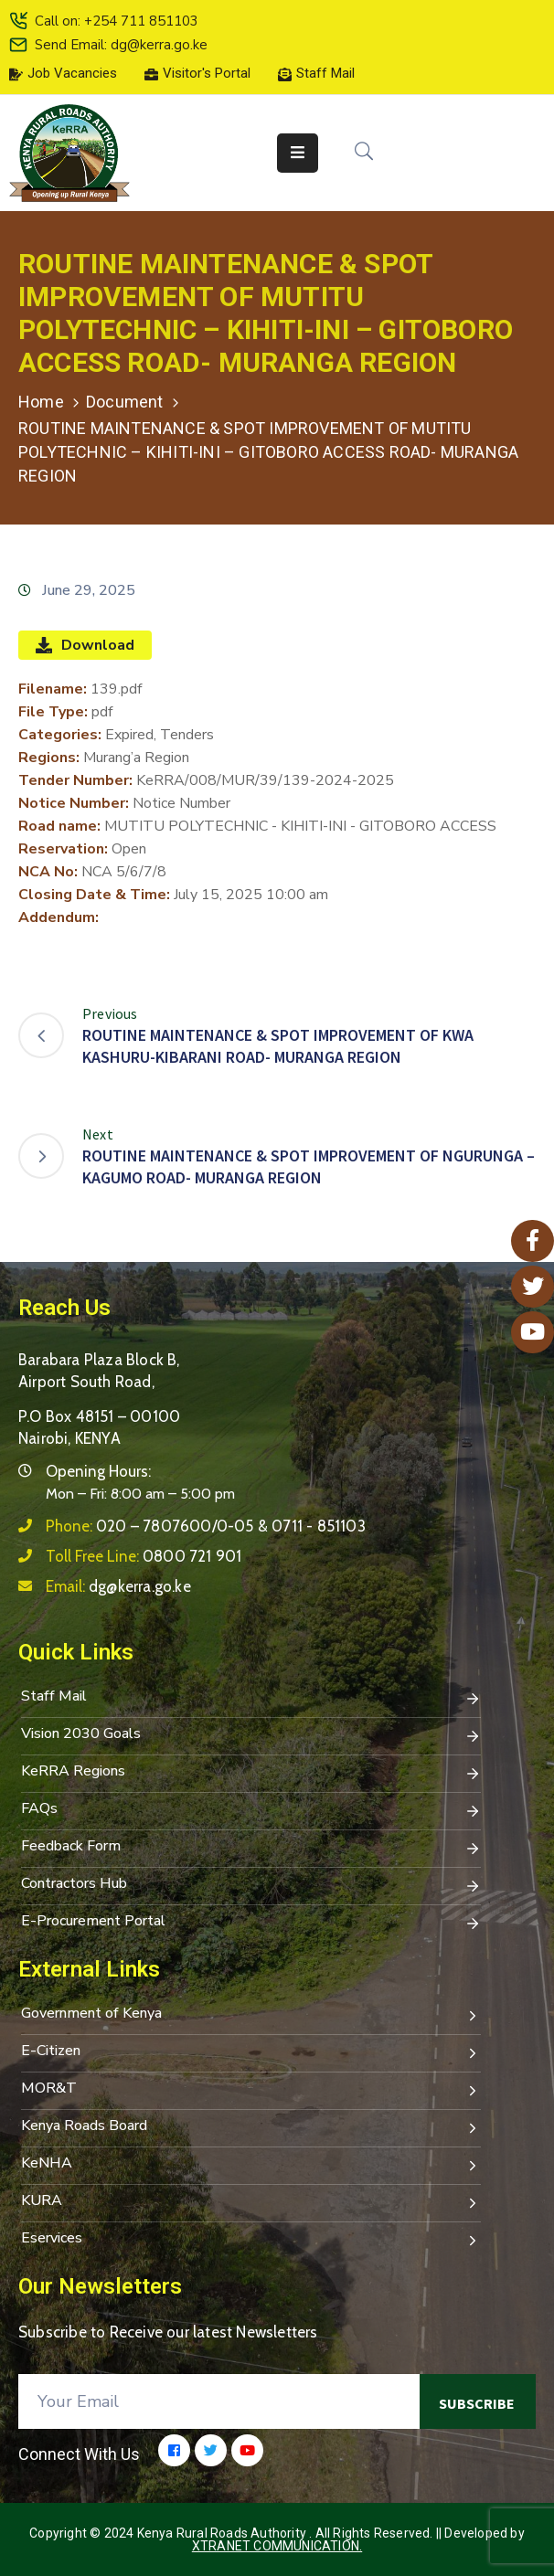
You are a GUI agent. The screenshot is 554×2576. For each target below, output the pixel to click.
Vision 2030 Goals (251, 1735)
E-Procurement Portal (251, 1923)
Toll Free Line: (143, 1556)
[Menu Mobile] (297, 153)
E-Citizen (251, 2052)
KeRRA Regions (251, 1773)
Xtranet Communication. (277, 2546)
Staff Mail (251, 1698)
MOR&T (251, 2090)
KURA (251, 2202)
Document (125, 401)
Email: (118, 1586)
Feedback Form (251, 1848)
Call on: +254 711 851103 (116, 21)
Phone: (206, 1526)
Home (41, 401)
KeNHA (251, 2165)
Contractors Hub (251, 1885)
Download (85, 645)
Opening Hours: (98, 1471)
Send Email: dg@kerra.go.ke (121, 45)
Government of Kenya (251, 2015)
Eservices (251, 2240)
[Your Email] (219, 2401)
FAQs (251, 1810)
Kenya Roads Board (251, 2127)
